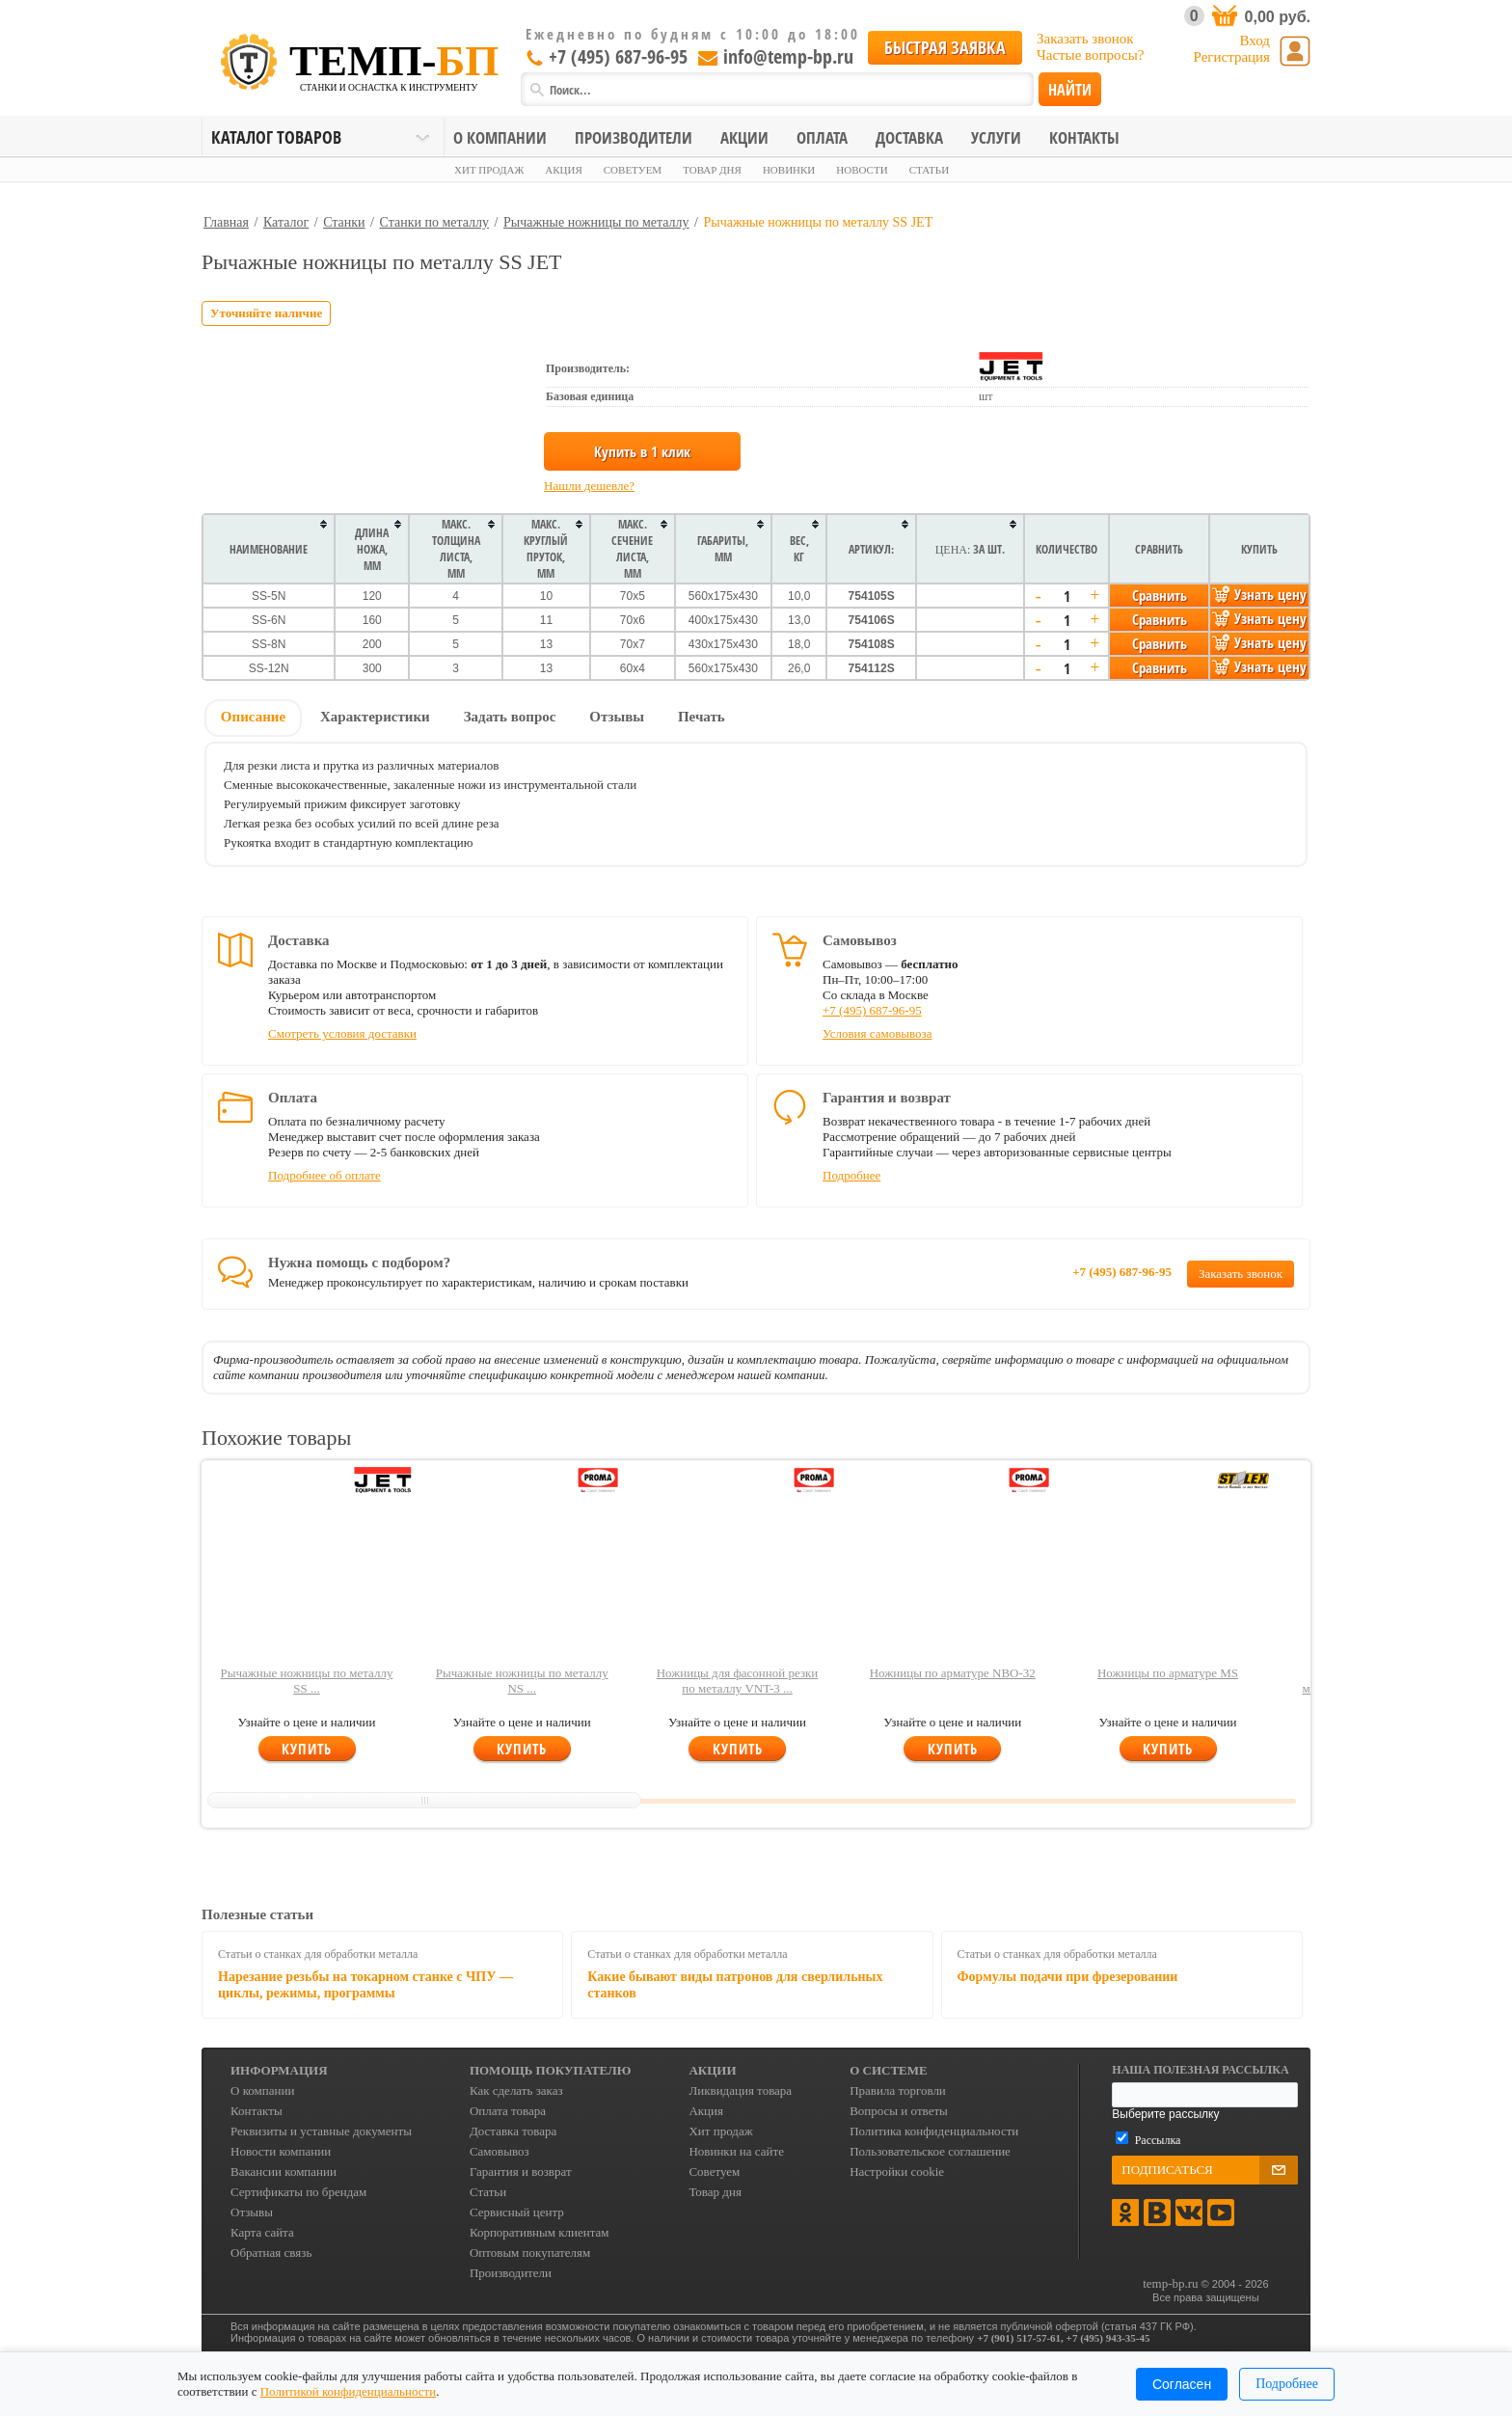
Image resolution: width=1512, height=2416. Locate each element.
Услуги (996, 137)
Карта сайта (262, 2232)
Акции (744, 137)
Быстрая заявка (945, 47)
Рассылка (1158, 2140)
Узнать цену (1259, 594)
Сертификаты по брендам (298, 2192)
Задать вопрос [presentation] (510, 716)
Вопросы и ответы (899, 2111)
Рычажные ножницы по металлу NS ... (522, 1681)
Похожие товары (276, 1437)
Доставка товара (513, 2131)
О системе (889, 2070)
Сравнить (1159, 595)
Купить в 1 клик (642, 451)
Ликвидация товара (740, 2090)
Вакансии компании (283, 2171)
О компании (500, 137)
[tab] (253, 718)
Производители (633, 137)
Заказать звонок (1085, 38)
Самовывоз (499, 2151)
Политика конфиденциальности (934, 2131)
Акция (563, 170)
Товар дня (712, 170)
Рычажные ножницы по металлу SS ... (307, 1681)
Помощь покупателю (551, 2070)
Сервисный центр (517, 2212)
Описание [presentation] (253, 716)
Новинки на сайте (736, 2151)
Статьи (929, 170)
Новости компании (280, 2151)
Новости (861, 170)
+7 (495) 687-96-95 (607, 56)
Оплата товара (508, 2111)
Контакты (1084, 137)
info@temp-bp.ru (772, 56)
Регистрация (1232, 57)
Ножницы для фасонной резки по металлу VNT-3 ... (738, 1681)
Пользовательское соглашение (930, 2151)
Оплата (822, 137)
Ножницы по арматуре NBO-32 (953, 1673)
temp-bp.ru (1170, 2283)
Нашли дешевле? (589, 485)
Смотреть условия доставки (342, 1033)
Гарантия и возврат (521, 2171)
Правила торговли (898, 2090)
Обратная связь (270, 2252)
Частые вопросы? (1090, 55)
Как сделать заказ (516, 2090)
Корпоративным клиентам (539, 2232)
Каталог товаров (276, 137)
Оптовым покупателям (530, 2252)
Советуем (633, 170)
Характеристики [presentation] (375, 716)
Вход (1255, 40)
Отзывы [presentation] (616, 716)
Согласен (1181, 2384)
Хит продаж (489, 170)
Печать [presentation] (701, 716)
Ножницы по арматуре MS (1167, 1673)
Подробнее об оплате (324, 1175)
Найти (1070, 89)
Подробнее (851, 1175)
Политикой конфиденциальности (348, 2391)
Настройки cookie (897, 2171)
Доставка (909, 137)
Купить (307, 1748)
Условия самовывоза (877, 1033)
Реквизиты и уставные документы (321, 2131)
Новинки (789, 170)
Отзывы (251, 2212)
